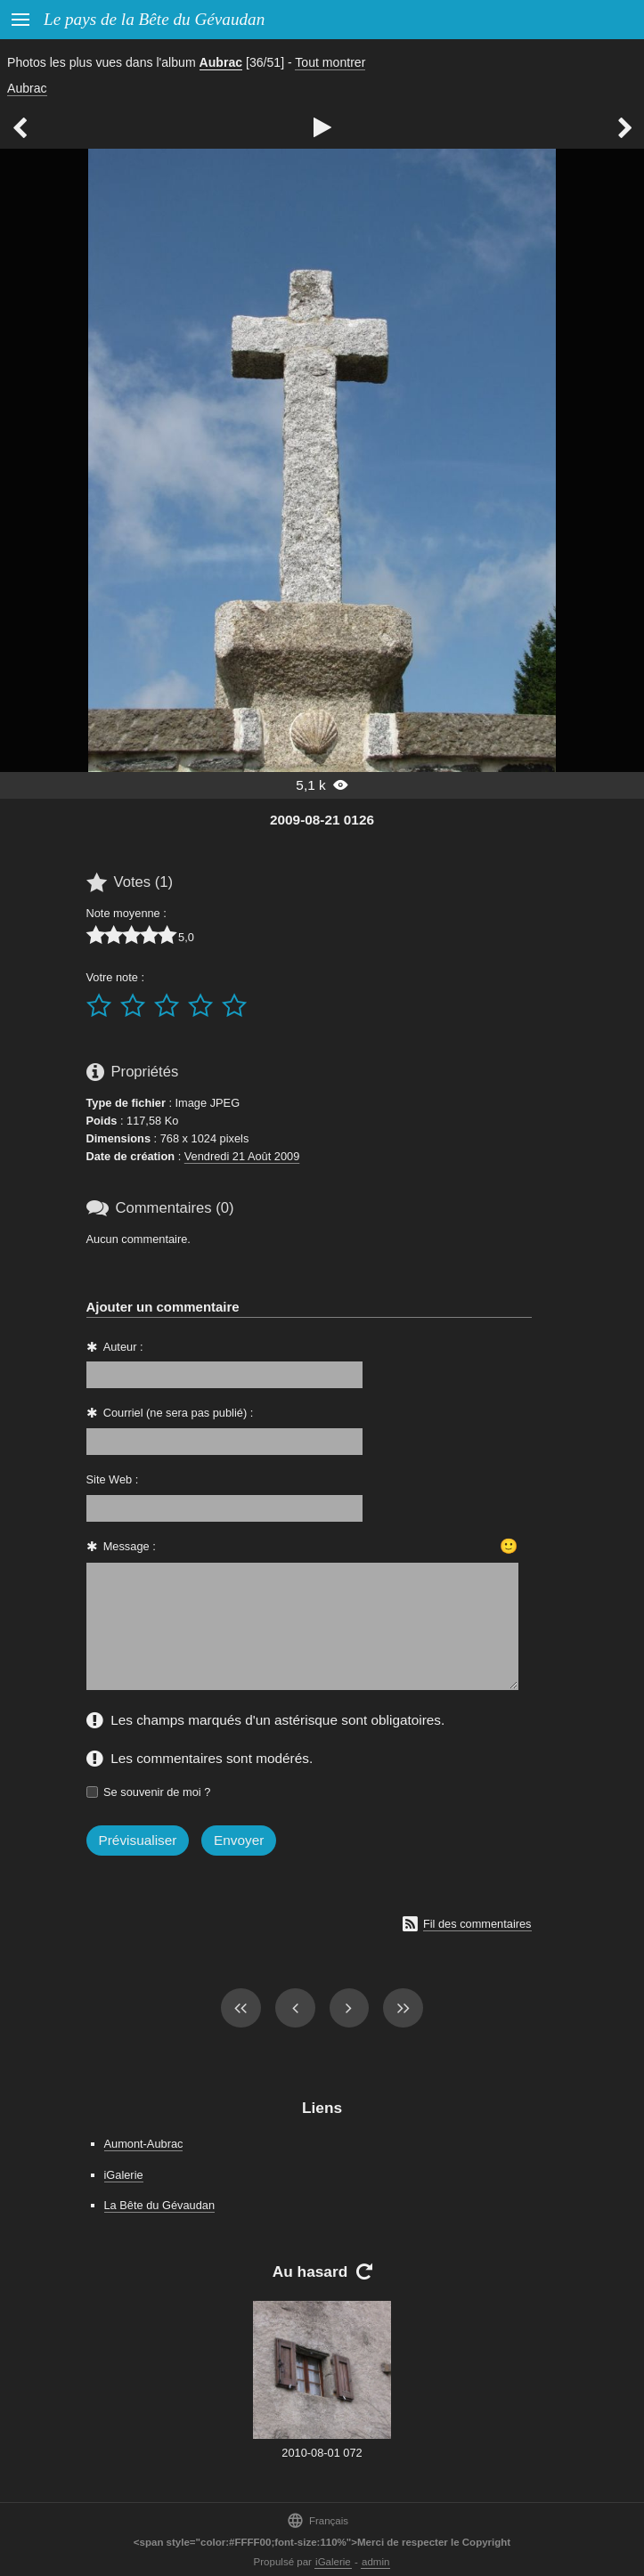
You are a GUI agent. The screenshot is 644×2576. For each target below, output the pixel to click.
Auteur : (123, 1346)
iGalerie (123, 2175)
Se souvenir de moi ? (156, 1792)
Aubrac (221, 62)
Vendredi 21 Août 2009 (242, 1156)
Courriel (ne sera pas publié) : (178, 1412)
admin (375, 2561)
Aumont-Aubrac (143, 2143)
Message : (129, 1546)
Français (317, 2520)
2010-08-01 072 (321, 2452)
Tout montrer (330, 62)
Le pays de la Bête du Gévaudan (154, 19)
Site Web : (112, 1479)
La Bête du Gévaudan (160, 2205)
